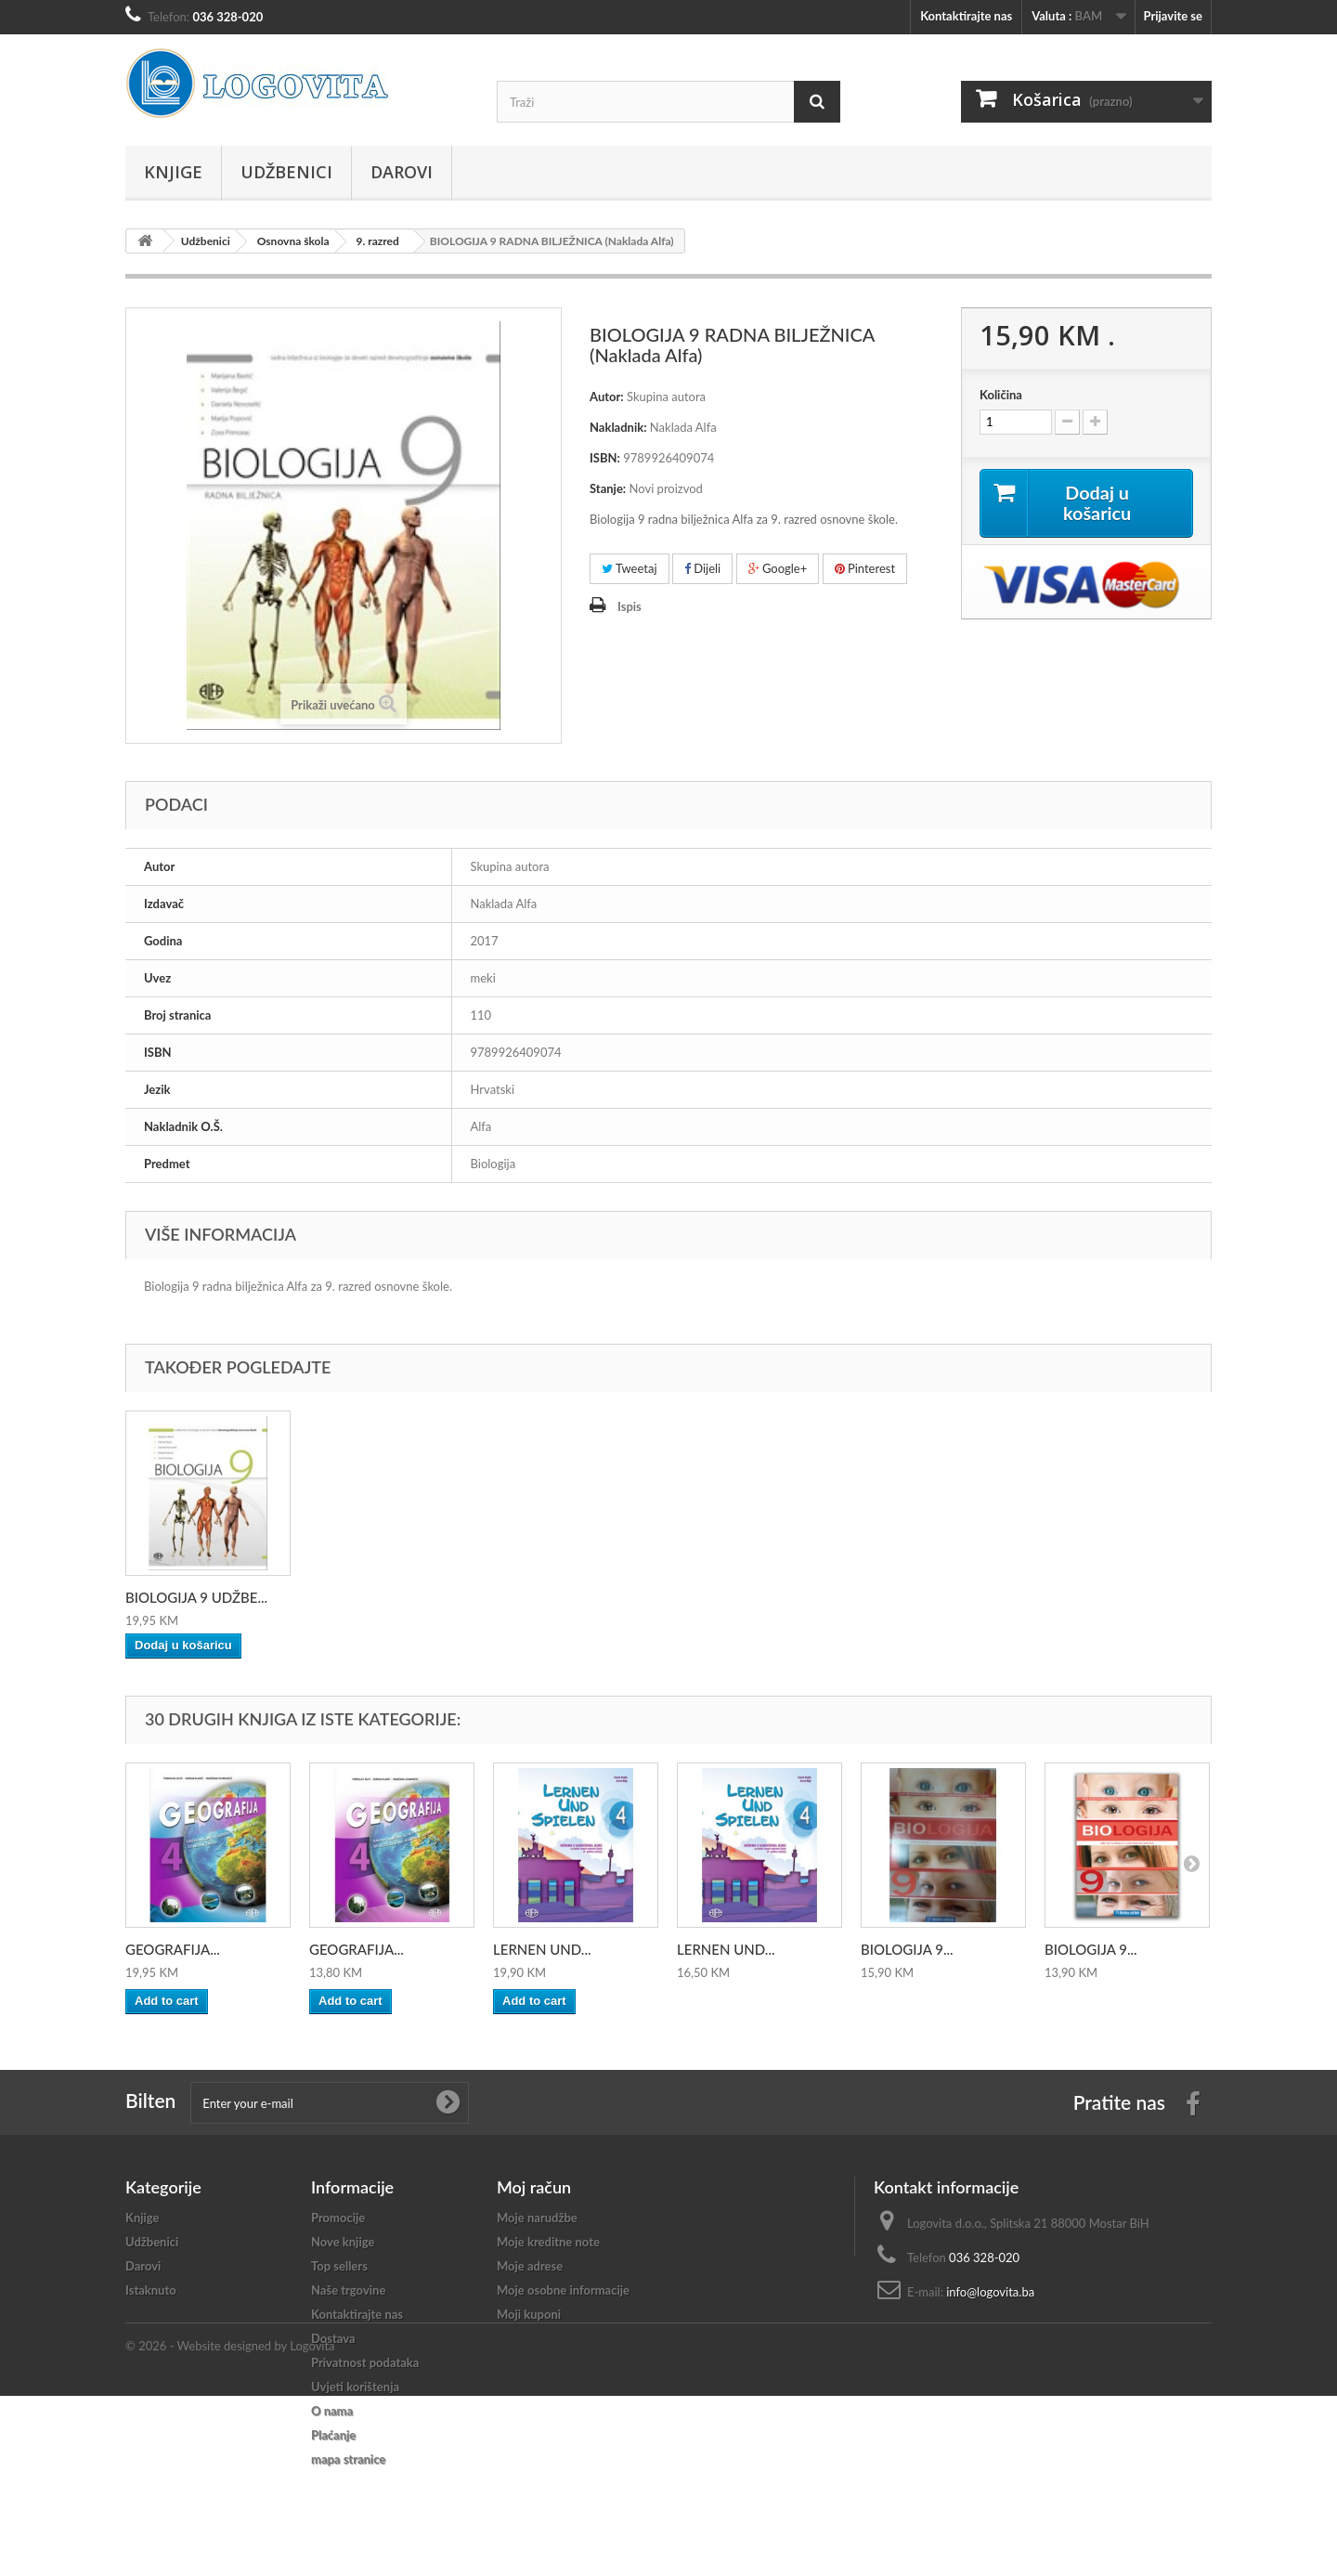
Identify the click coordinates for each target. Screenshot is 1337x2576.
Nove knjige (342, 2241)
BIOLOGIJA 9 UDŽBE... (196, 1597)
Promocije (338, 2217)
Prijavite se (1172, 15)
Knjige (173, 172)
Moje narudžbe (537, 2217)
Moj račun (534, 2187)
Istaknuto (150, 2290)
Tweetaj (629, 568)
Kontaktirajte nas (966, 15)
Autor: (607, 396)
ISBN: (605, 457)
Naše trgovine (348, 2290)
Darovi (401, 172)
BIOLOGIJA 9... (907, 1949)
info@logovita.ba (990, 2291)
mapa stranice (348, 2459)
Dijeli (702, 568)
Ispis (629, 606)
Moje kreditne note (548, 2241)
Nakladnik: (618, 427)
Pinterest (865, 568)
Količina (1001, 394)
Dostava (333, 2338)
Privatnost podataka (365, 2362)
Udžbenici (286, 172)
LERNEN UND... (542, 1949)
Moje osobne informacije (563, 2290)
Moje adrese (530, 2265)
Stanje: (608, 488)
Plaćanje (333, 2434)
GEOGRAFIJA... (172, 1949)
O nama (332, 2410)
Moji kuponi (529, 2314)
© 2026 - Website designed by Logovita (230, 2525)
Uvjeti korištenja (355, 2386)
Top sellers (339, 2265)
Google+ (778, 568)
